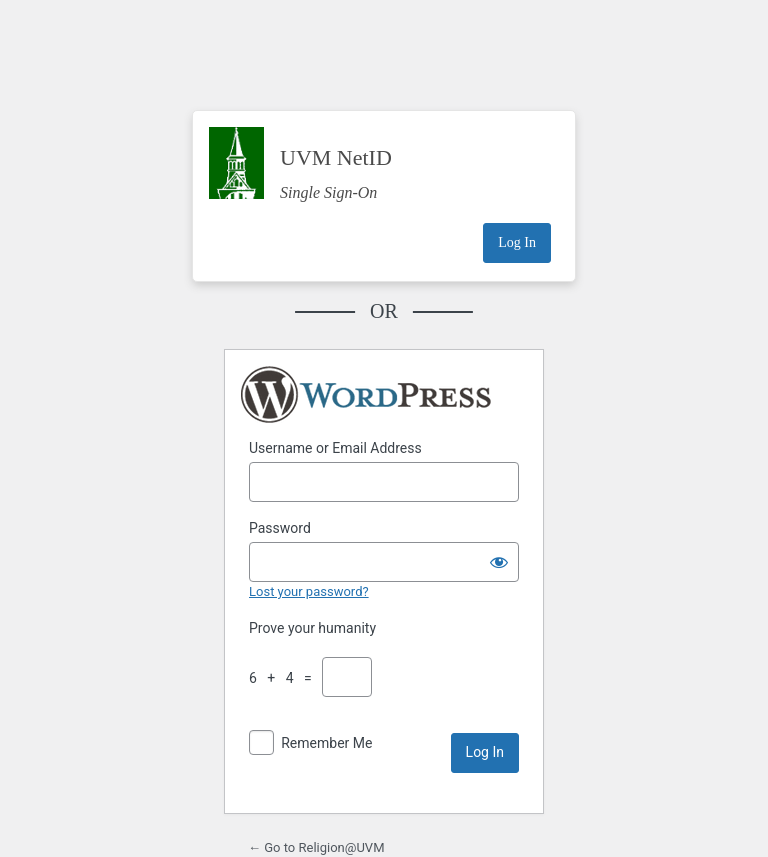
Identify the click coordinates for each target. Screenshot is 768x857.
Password (280, 528)
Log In (517, 242)
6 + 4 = (284, 678)
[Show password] (499, 562)
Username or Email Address (335, 448)
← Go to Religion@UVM (316, 847)
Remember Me (326, 743)
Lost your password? (309, 591)
